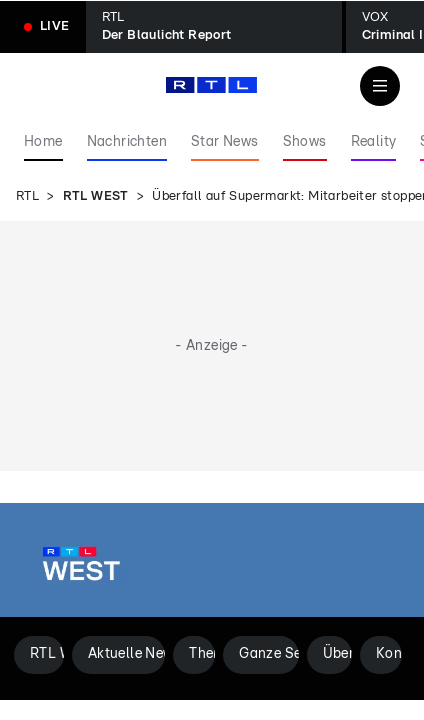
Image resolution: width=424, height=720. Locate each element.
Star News (225, 142)
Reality (374, 142)
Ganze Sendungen (268, 654)
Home (43, 142)
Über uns (337, 654)
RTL (27, 196)
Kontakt (389, 654)
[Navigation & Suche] (380, 86)
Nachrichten (127, 142)
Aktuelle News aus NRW (127, 654)
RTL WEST (96, 196)
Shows (305, 142)
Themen (202, 654)
